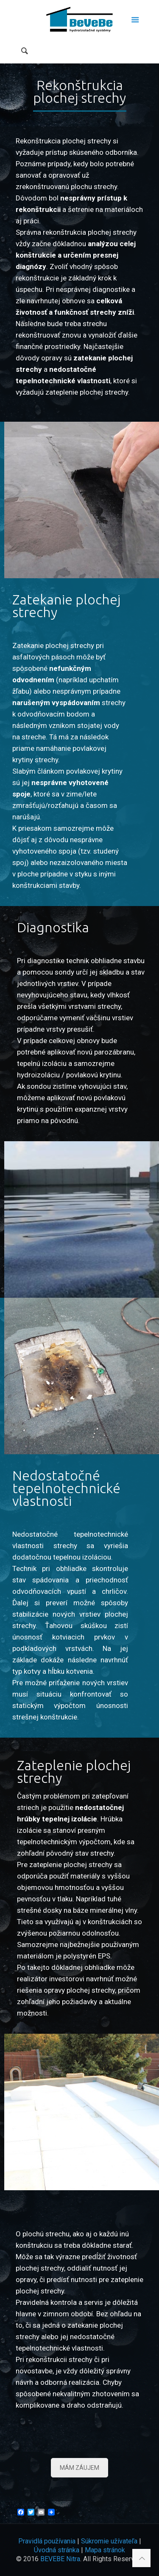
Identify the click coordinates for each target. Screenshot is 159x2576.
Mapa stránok (105, 2550)
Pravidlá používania (46, 2541)
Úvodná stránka (56, 2550)
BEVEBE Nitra (60, 2559)
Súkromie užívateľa (109, 2541)
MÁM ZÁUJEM (79, 2467)
